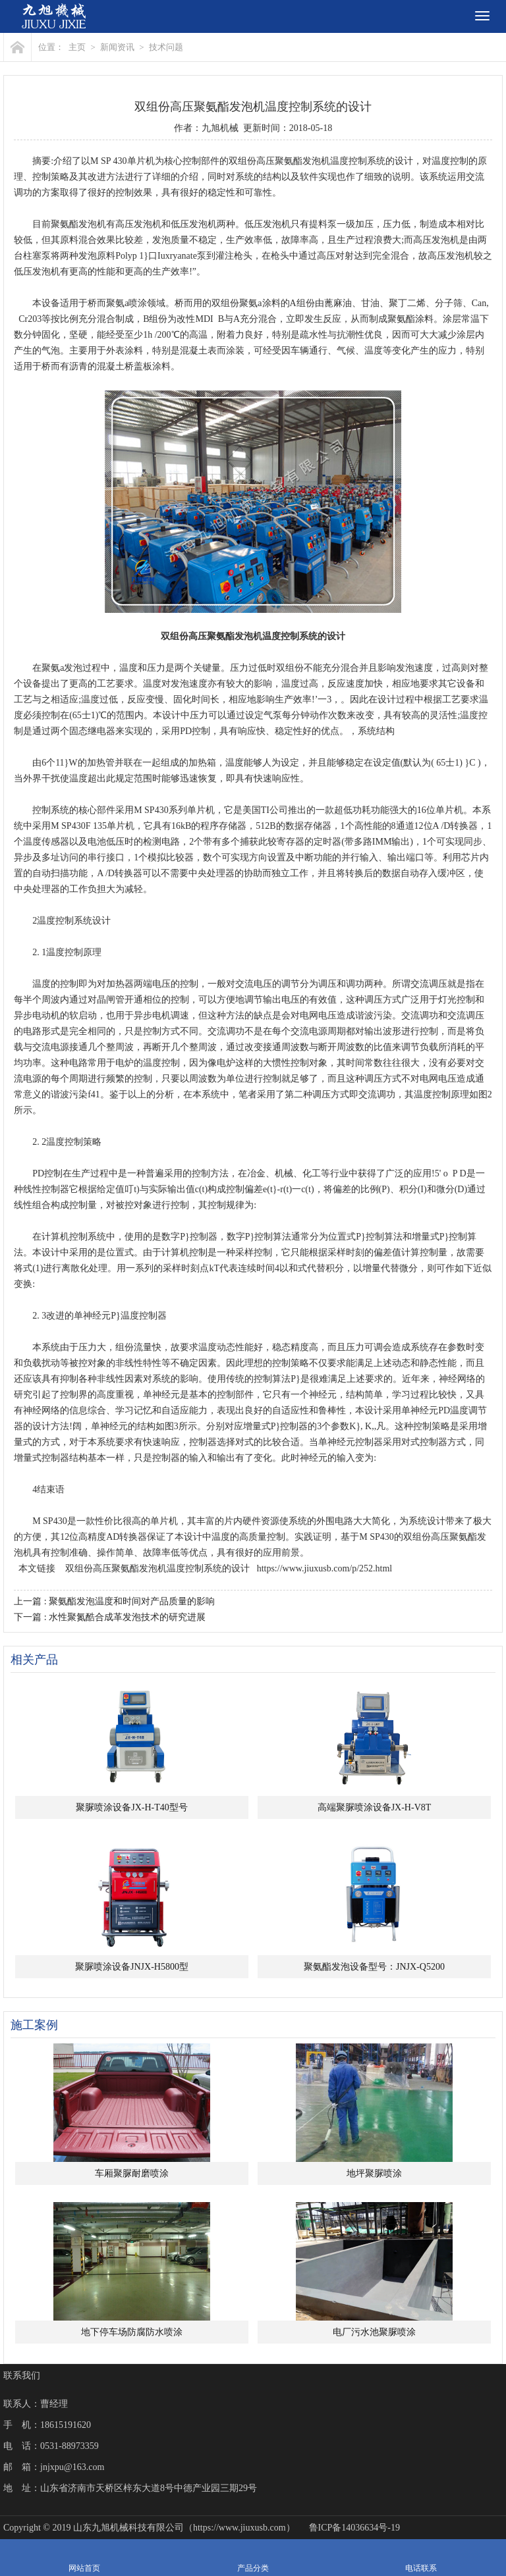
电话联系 (421, 2557)
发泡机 (92, 224)
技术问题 (166, 47)
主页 (77, 47)
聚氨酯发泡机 (302, 161)
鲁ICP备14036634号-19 (354, 2528)
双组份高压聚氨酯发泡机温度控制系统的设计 (157, 1568)
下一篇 (110, 1617)
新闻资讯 (117, 47)
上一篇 (114, 1601)
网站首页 (84, 2557)
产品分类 (253, 2557)
